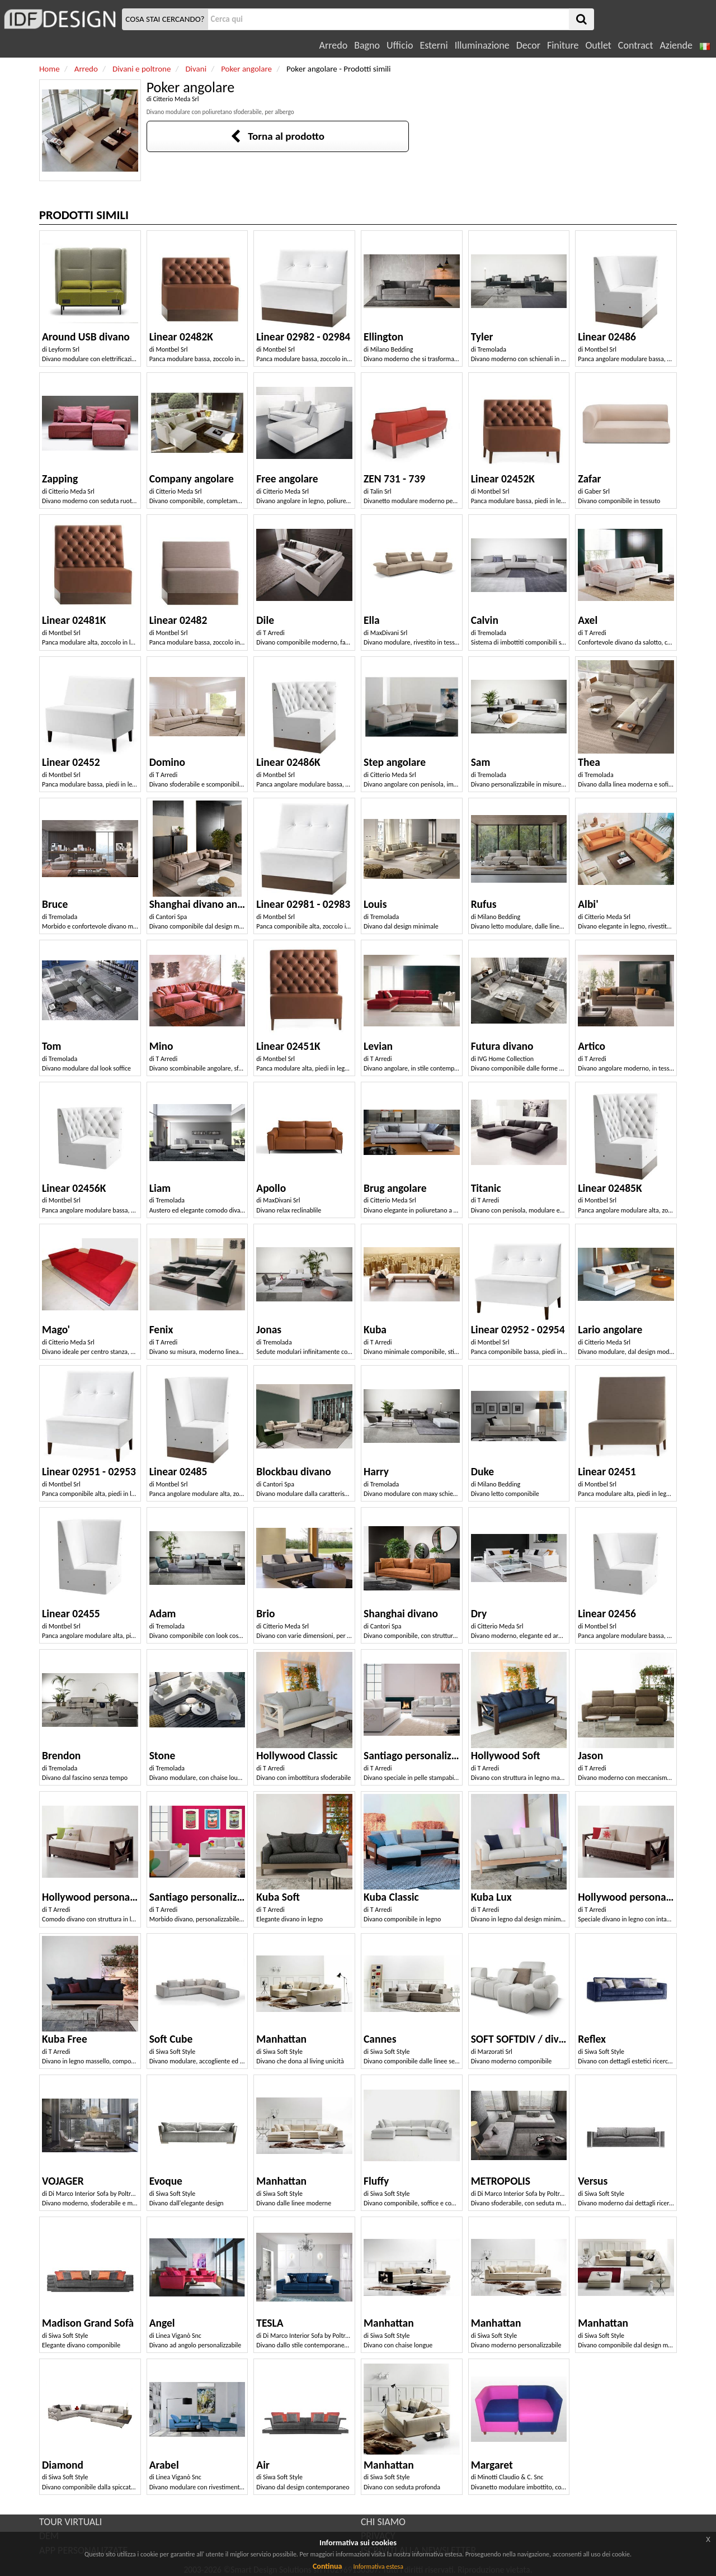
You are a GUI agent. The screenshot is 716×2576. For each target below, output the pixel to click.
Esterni (433, 45)
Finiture (562, 45)
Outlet (598, 45)
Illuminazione (482, 45)
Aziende (676, 45)
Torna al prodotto (277, 136)
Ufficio (400, 45)
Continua (327, 2566)
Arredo (333, 45)
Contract (635, 45)
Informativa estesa (378, 2566)
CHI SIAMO (383, 2522)
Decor (528, 45)
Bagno (367, 45)
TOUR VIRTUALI (70, 2522)
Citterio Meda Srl (176, 99)
